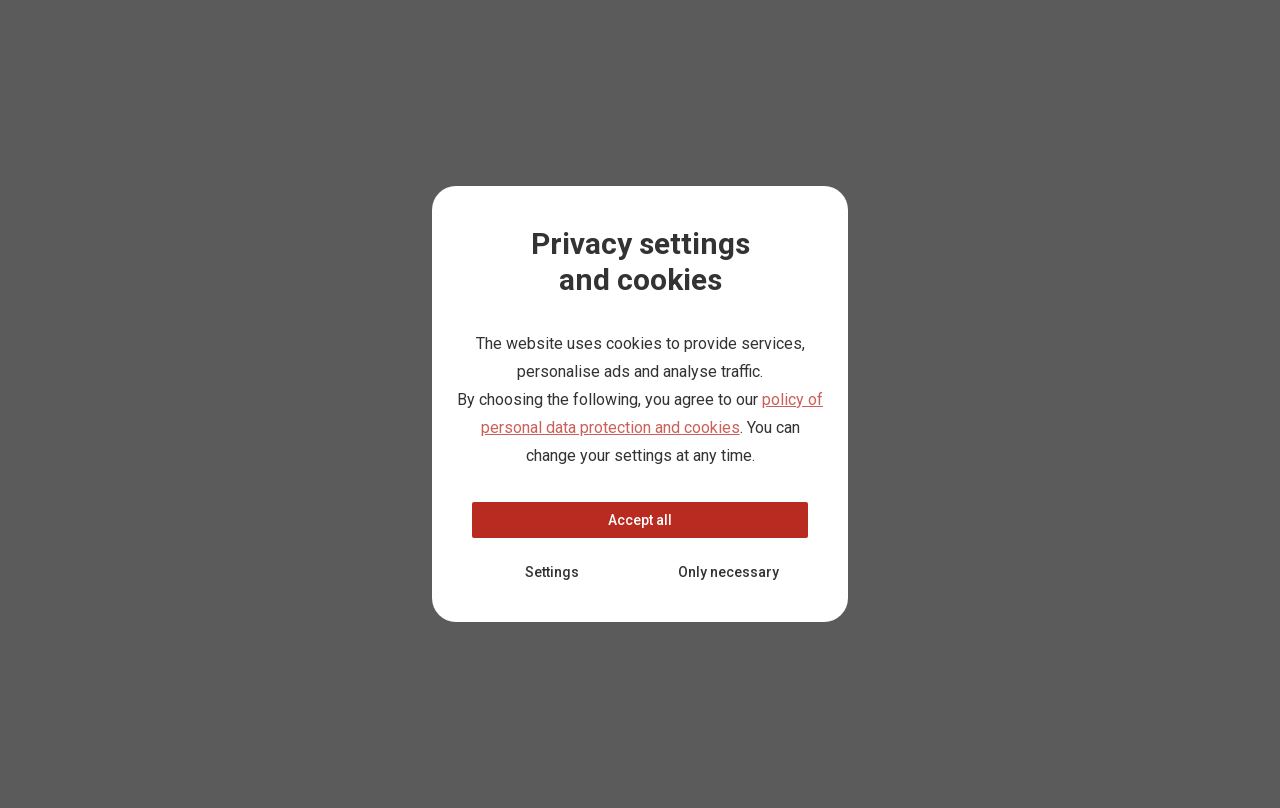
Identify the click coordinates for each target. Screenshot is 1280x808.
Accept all (640, 520)
